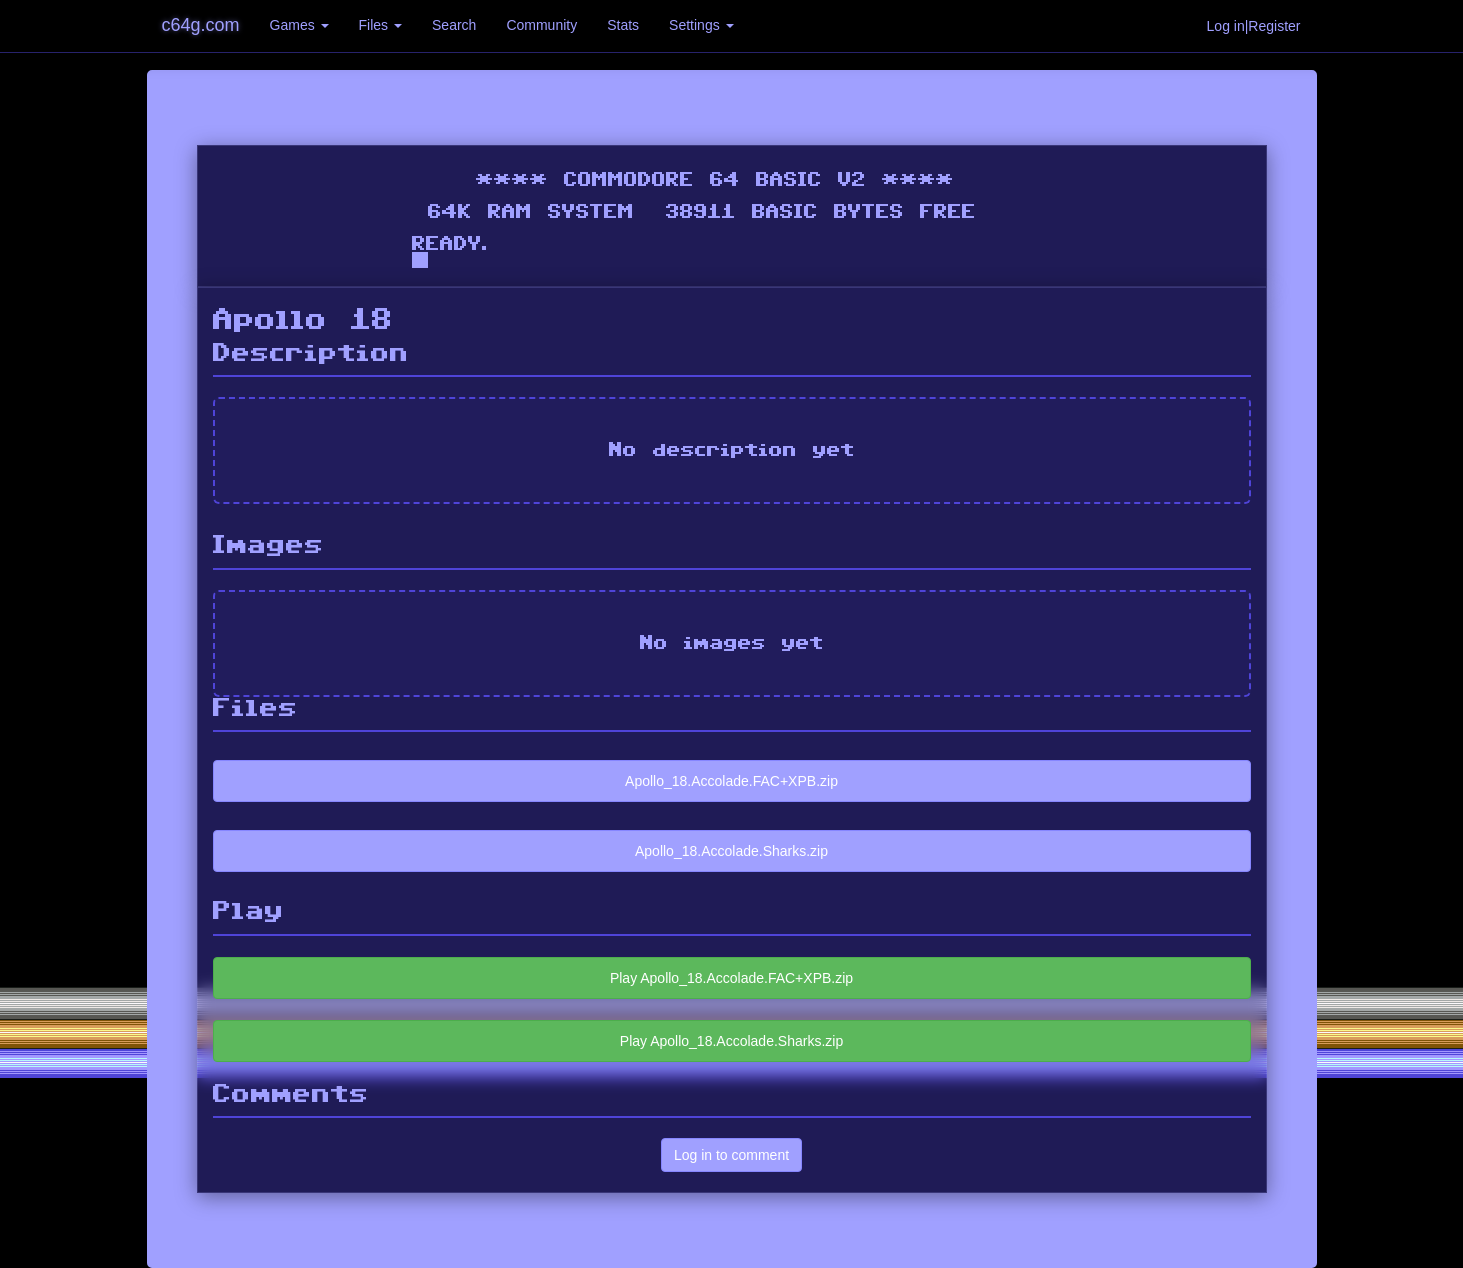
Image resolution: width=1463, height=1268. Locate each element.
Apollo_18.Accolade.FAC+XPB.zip (731, 781)
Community (541, 25)
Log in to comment (731, 1155)
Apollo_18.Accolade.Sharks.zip (731, 851)
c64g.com (201, 25)
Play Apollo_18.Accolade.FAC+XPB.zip (731, 978)
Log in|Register (1254, 26)
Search (454, 25)
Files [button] (380, 25)
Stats (623, 25)
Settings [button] (701, 25)
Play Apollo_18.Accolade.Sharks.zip (731, 1041)
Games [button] (299, 25)
